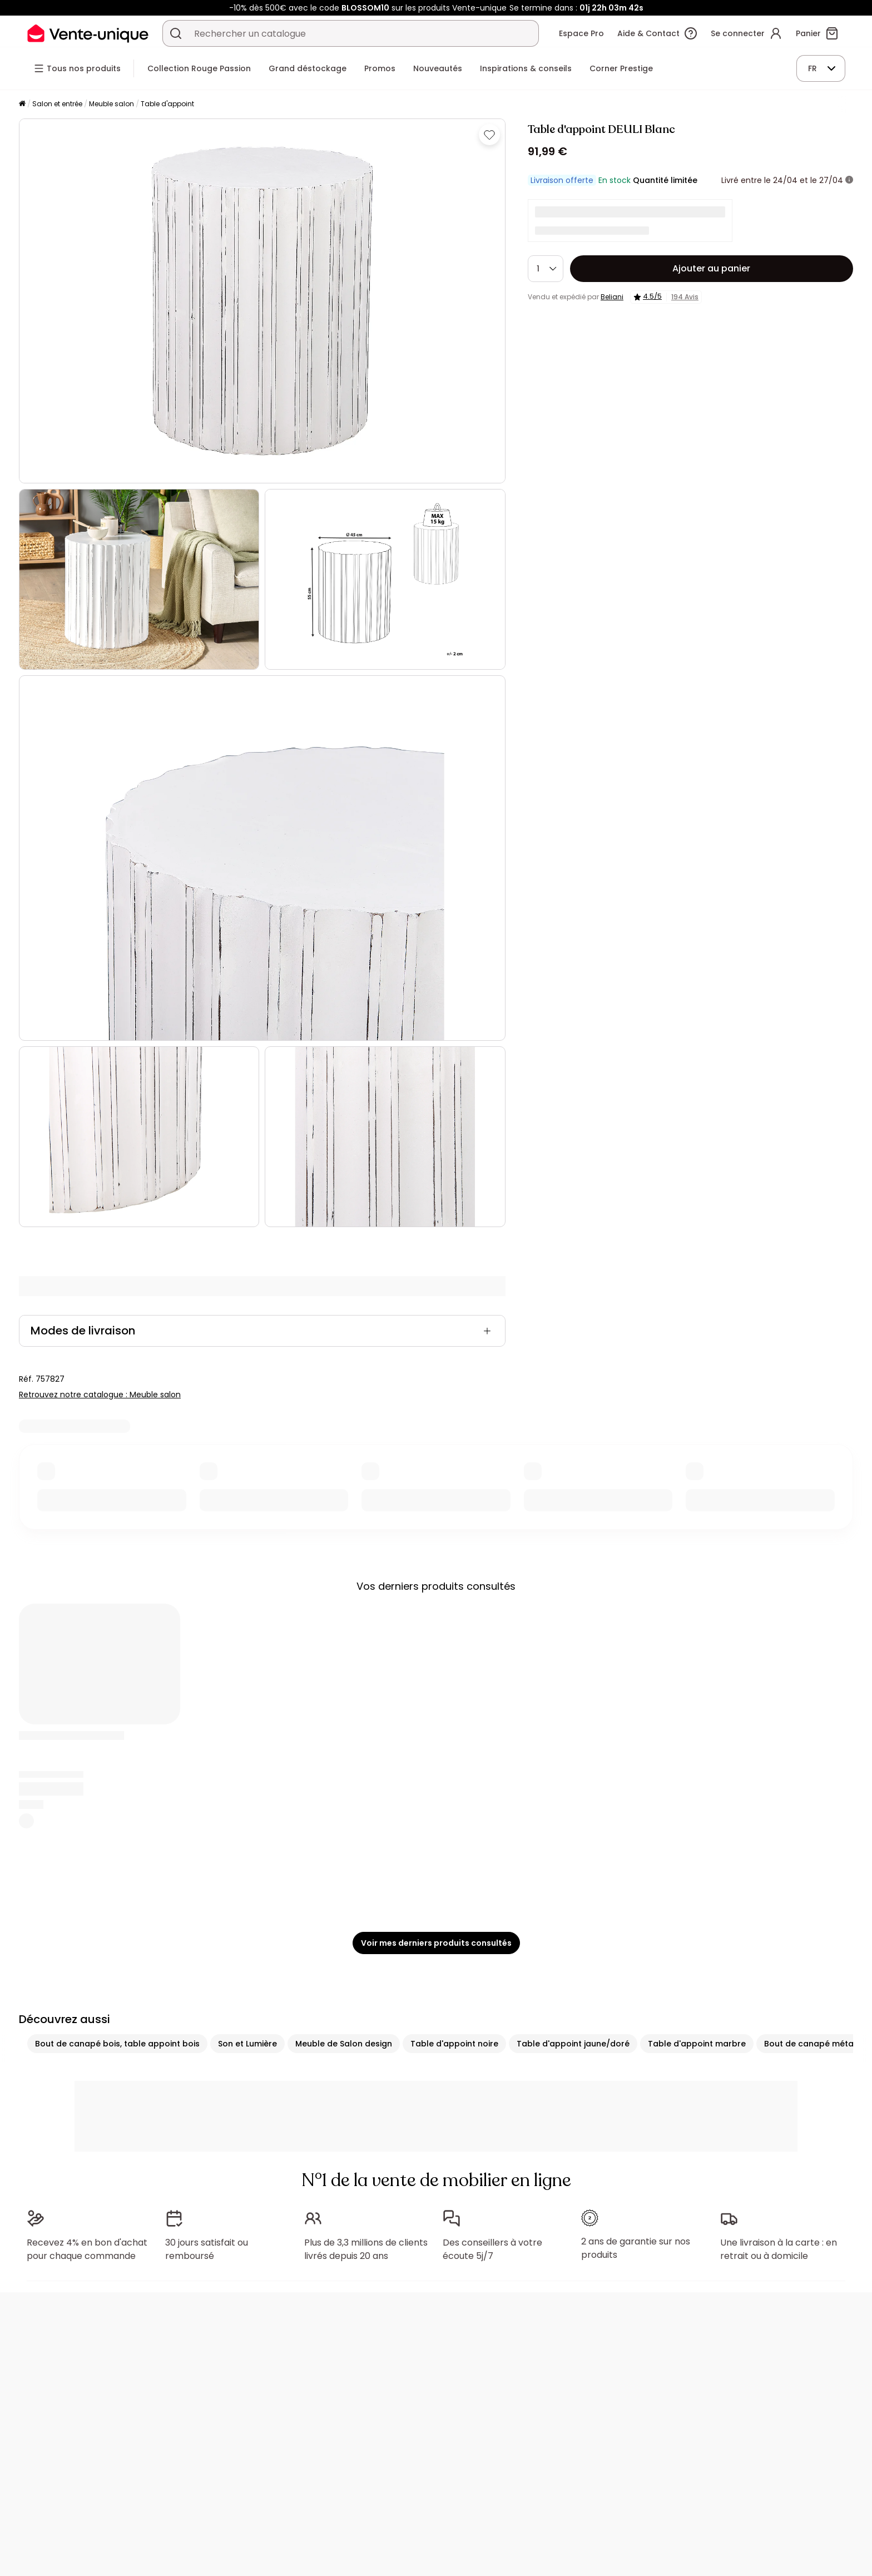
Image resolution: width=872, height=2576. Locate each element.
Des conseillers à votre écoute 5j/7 (492, 2249)
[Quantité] (545, 268)
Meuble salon (111, 103)
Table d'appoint (167, 103)
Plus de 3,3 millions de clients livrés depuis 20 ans (366, 2249)
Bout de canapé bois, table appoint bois (117, 2043)
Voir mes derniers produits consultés (436, 1943)
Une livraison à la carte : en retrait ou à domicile (778, 2249)
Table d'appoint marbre (697, 2043)
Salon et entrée (57, 103)
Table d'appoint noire (454, 2043)
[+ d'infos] (849, 180)
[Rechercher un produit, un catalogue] (175, 33)
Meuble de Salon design (343, 2043)
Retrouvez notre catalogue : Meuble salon (100, 1394)
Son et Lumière (247, 2043)
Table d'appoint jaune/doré (573, 2043)
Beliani (612, 296)
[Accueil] (22, 104)
